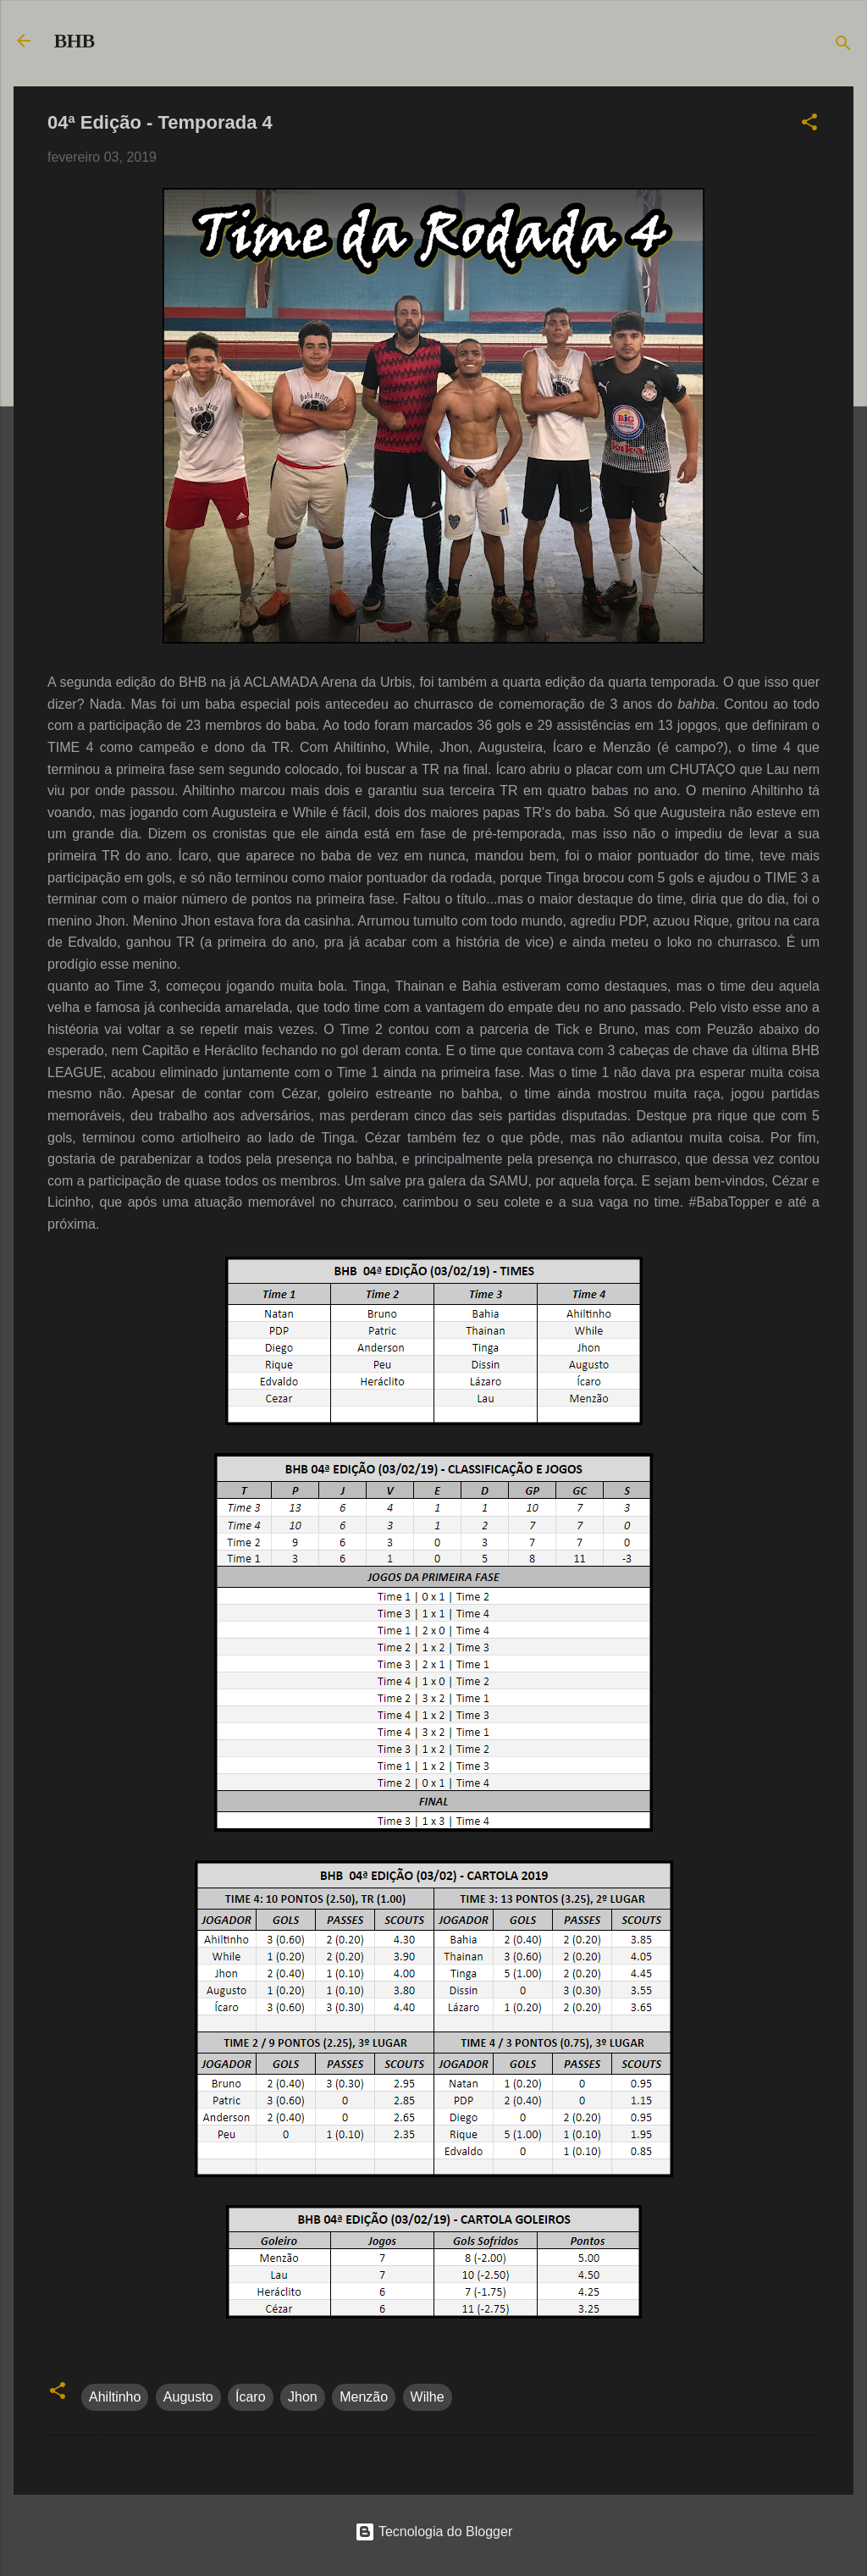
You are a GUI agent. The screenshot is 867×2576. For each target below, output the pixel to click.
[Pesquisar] (843, 46)
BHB (74, 41)
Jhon (303, 2397)
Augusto (188, 2397)
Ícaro (250, 2397)
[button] (809, 125)
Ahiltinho (115, 2397)
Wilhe (428, 2397)
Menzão (364, 2397)
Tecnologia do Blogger (434, 2531)
